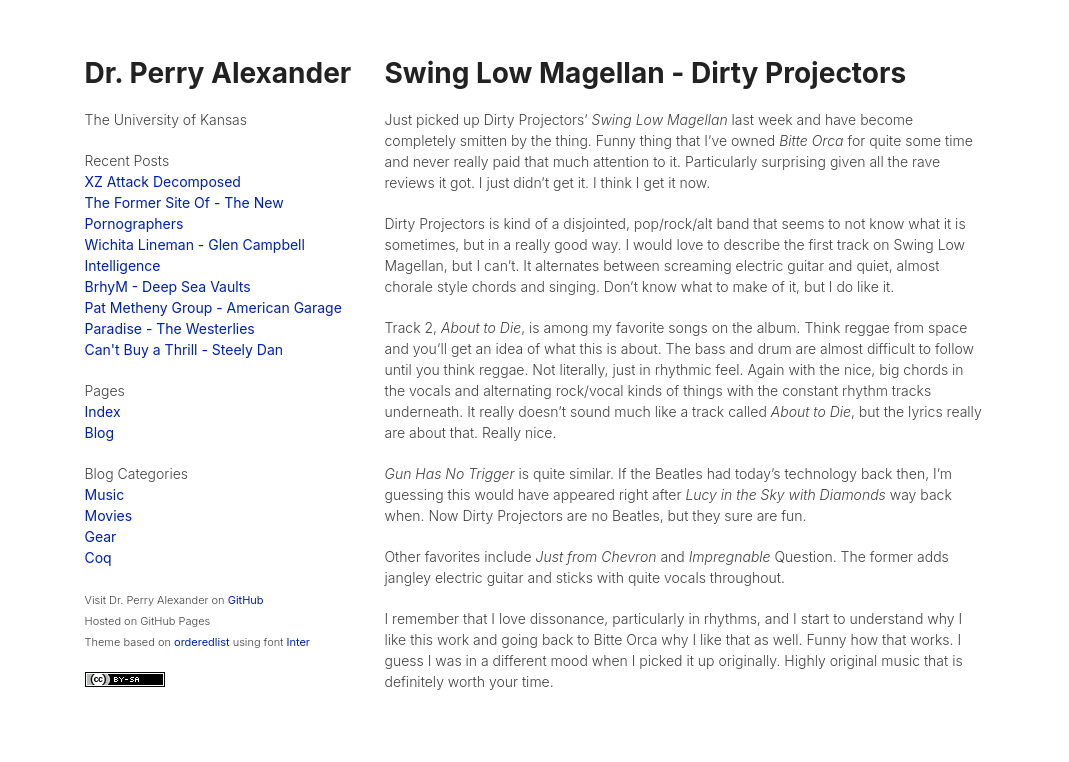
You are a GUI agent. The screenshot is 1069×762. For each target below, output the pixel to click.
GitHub (246, 600)
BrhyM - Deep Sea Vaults (168, 286)
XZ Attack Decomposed (163, 181)
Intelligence (123, 265)
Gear (101, 536)
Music (105, 494)
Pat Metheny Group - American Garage (213, 307)
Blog (100, 432)
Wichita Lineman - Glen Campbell (195, 244)
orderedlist (202, 642)
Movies (109, 515)
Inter (299, 642)
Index (103, 411)
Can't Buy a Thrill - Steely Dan (184, 349)
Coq (98, 557)
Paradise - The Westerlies (170, 328)
